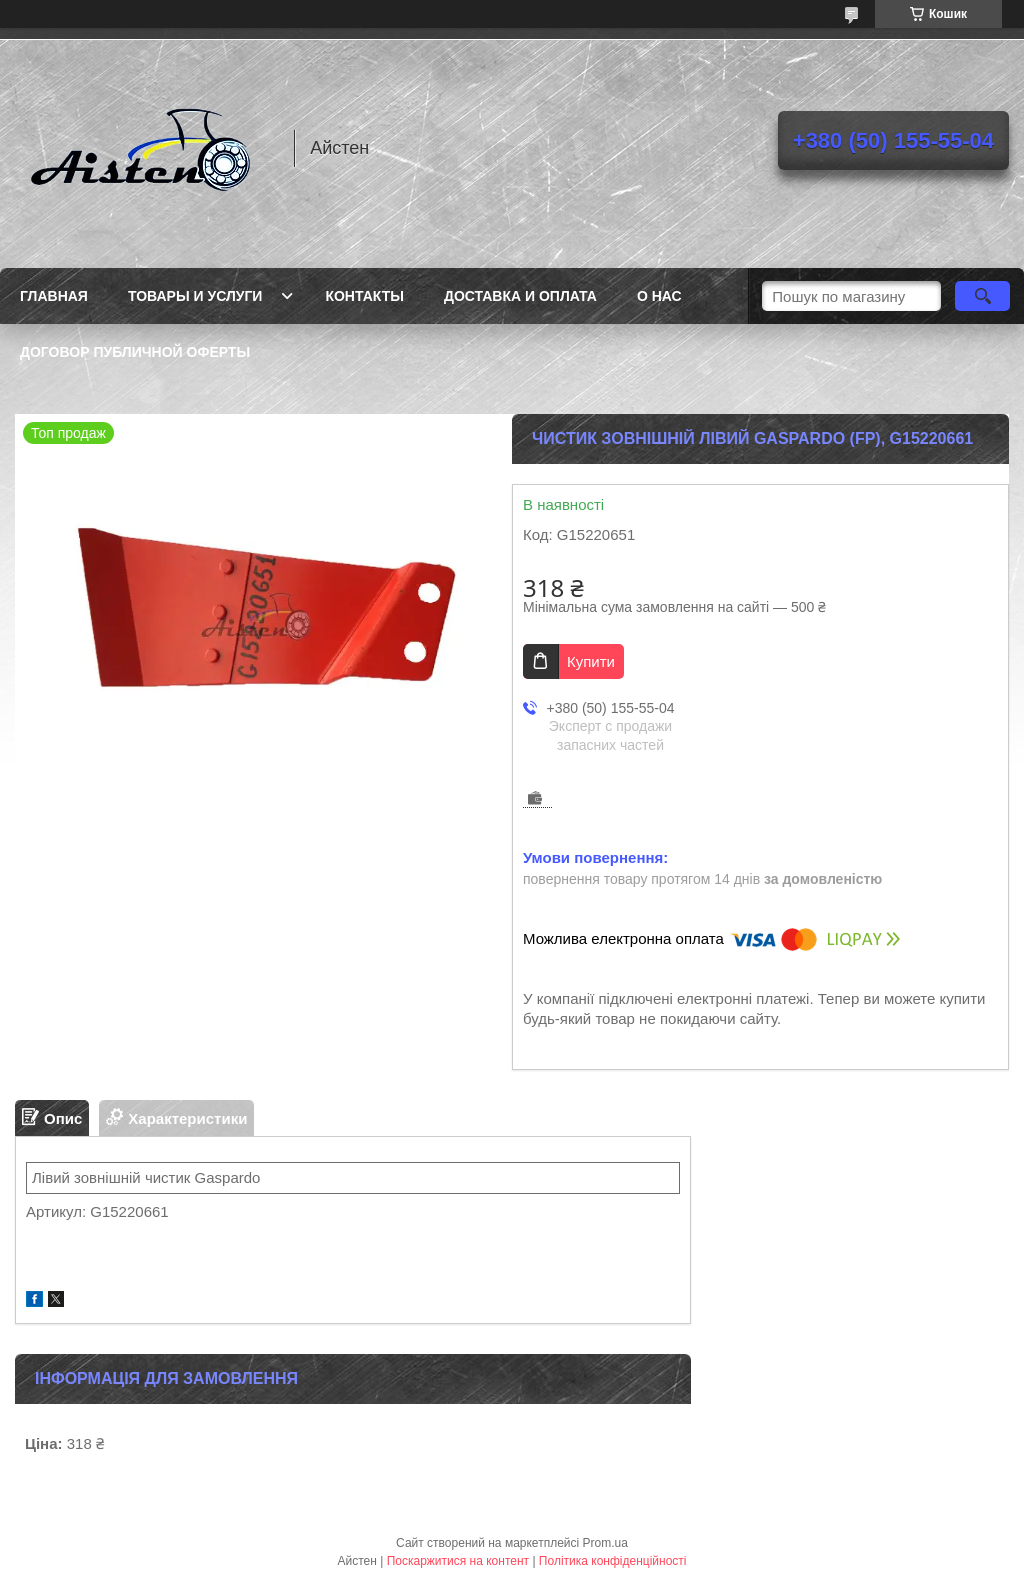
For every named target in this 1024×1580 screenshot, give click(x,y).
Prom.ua (605, 1543)
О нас (659, 296)
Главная (54, 296)
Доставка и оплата (520, 296)
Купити (591, 661)
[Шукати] (982, 296)
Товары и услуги (195, 296)
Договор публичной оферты (135, 352)
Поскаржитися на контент (458, 1561)
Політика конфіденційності (613, 1561)
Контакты (364, 296)
